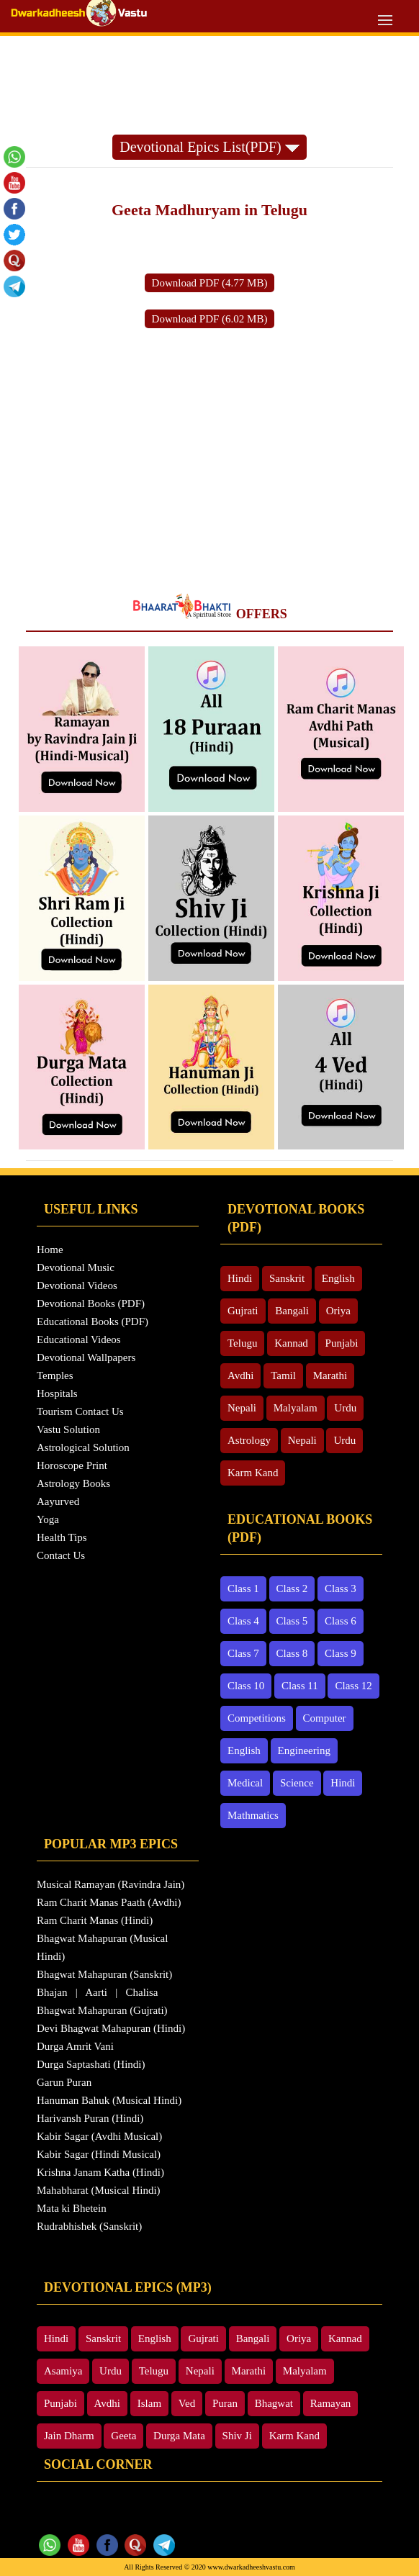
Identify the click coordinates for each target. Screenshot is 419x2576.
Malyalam (295, 1408)
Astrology (249, 1440)
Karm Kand (252, 1472)
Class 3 (340, 1588)
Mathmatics (253, 1815)
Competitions (256, 1718)
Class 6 (340, 1621)
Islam (149, 2403)
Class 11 (299, 1685)
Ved (187, 2403)
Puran (225, 2403)
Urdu (345, 1408)
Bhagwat (274, 2403)
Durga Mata (179, 2435)
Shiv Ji (237, 2435)
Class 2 (292, 1588)
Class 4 (243, 1621)
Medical (245, 1783)
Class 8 (292, 1653)
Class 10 (245, 1685)
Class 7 (243, 1653)
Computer (324, 1718)
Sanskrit (287, 1278)
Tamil (283, 1375)
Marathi (330, 1375)
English (338, 1278)
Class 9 (340, 1653)
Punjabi (342, 1343)
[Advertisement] (209, 76)
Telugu (242, 1343)
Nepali (241, 1408)
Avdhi (240, 1375)
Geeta (123, 2435)
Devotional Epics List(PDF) (209, 147)
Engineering (304, 1750)
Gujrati (242, 1310)
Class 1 (243, 1588)
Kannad (291, 1343)
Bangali (292, 1310)
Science (297, 1783)
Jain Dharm (69, 2435)
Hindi (239, 1278)
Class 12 (353, 1685)
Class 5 (292, 1621)
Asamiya (63, 2371)
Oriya (338, 1310)
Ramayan (330, 2403)
